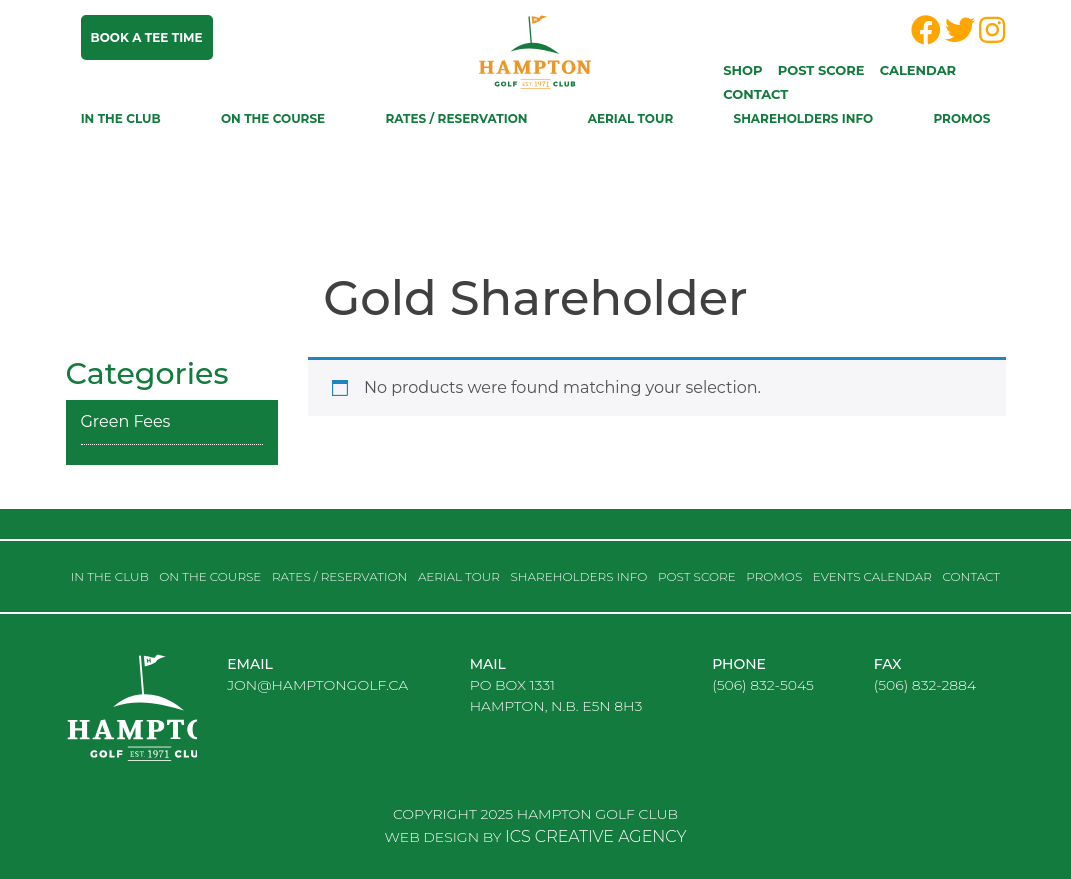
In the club (121, 118)
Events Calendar (872, 576)
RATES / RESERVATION (456, 118)
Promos (961, 118)
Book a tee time (147, 37)
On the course (273, 118)
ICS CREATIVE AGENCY (595, 836)
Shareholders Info (804, 118)
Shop (742, 70)
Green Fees (126, 421)
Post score (821, 70)
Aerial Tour (631, 118)
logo (166, 724)
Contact (755, 94)
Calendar (918, 70)
